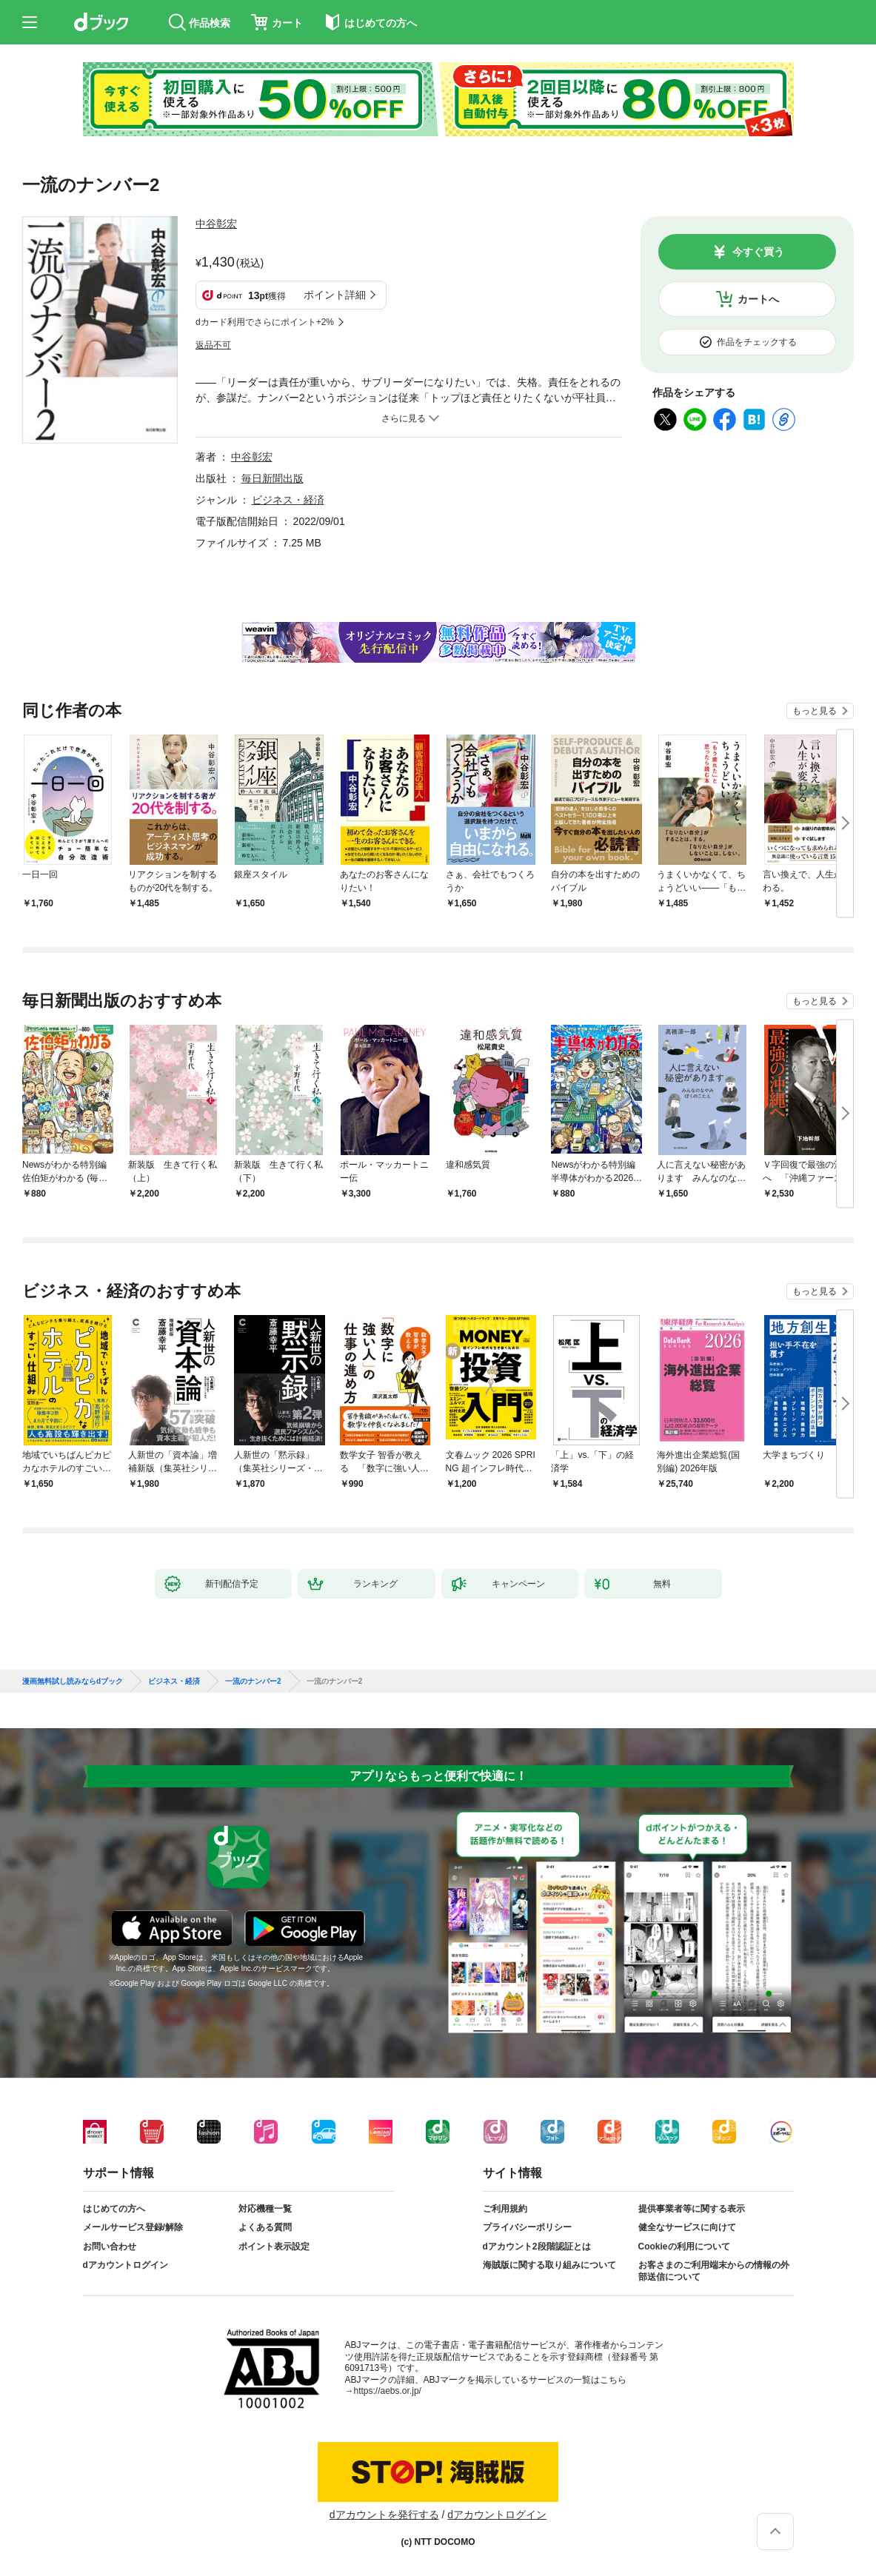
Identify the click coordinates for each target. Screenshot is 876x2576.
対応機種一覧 (265, 2209)
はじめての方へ (114, 2209)
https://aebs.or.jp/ (387, 2391)
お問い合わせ (109, 2246)
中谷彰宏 (216, 224)
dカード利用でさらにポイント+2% (264, 322)
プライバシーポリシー (527, 2227)
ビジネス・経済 (288, 500)
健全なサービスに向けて (687, 2227)
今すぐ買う (758, 252)
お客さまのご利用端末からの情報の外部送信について (713, 2271)
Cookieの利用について (684, 2246)
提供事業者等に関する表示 (691, 2209)
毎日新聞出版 (272, 478)
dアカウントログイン (125, 2265)
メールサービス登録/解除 (133, 2227)
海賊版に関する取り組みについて (549, 2265)
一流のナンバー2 (253, 1681)
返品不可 (213, 345)
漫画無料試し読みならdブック (72, 1681)
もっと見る (814, 711)
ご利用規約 (505, 2209)
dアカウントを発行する (384, 2514)
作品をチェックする (757, 342)
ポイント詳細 (335, 295)
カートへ (758, 299)
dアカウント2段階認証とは (537, 2246)
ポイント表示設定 (274, 2246)
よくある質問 (265, 2227)
